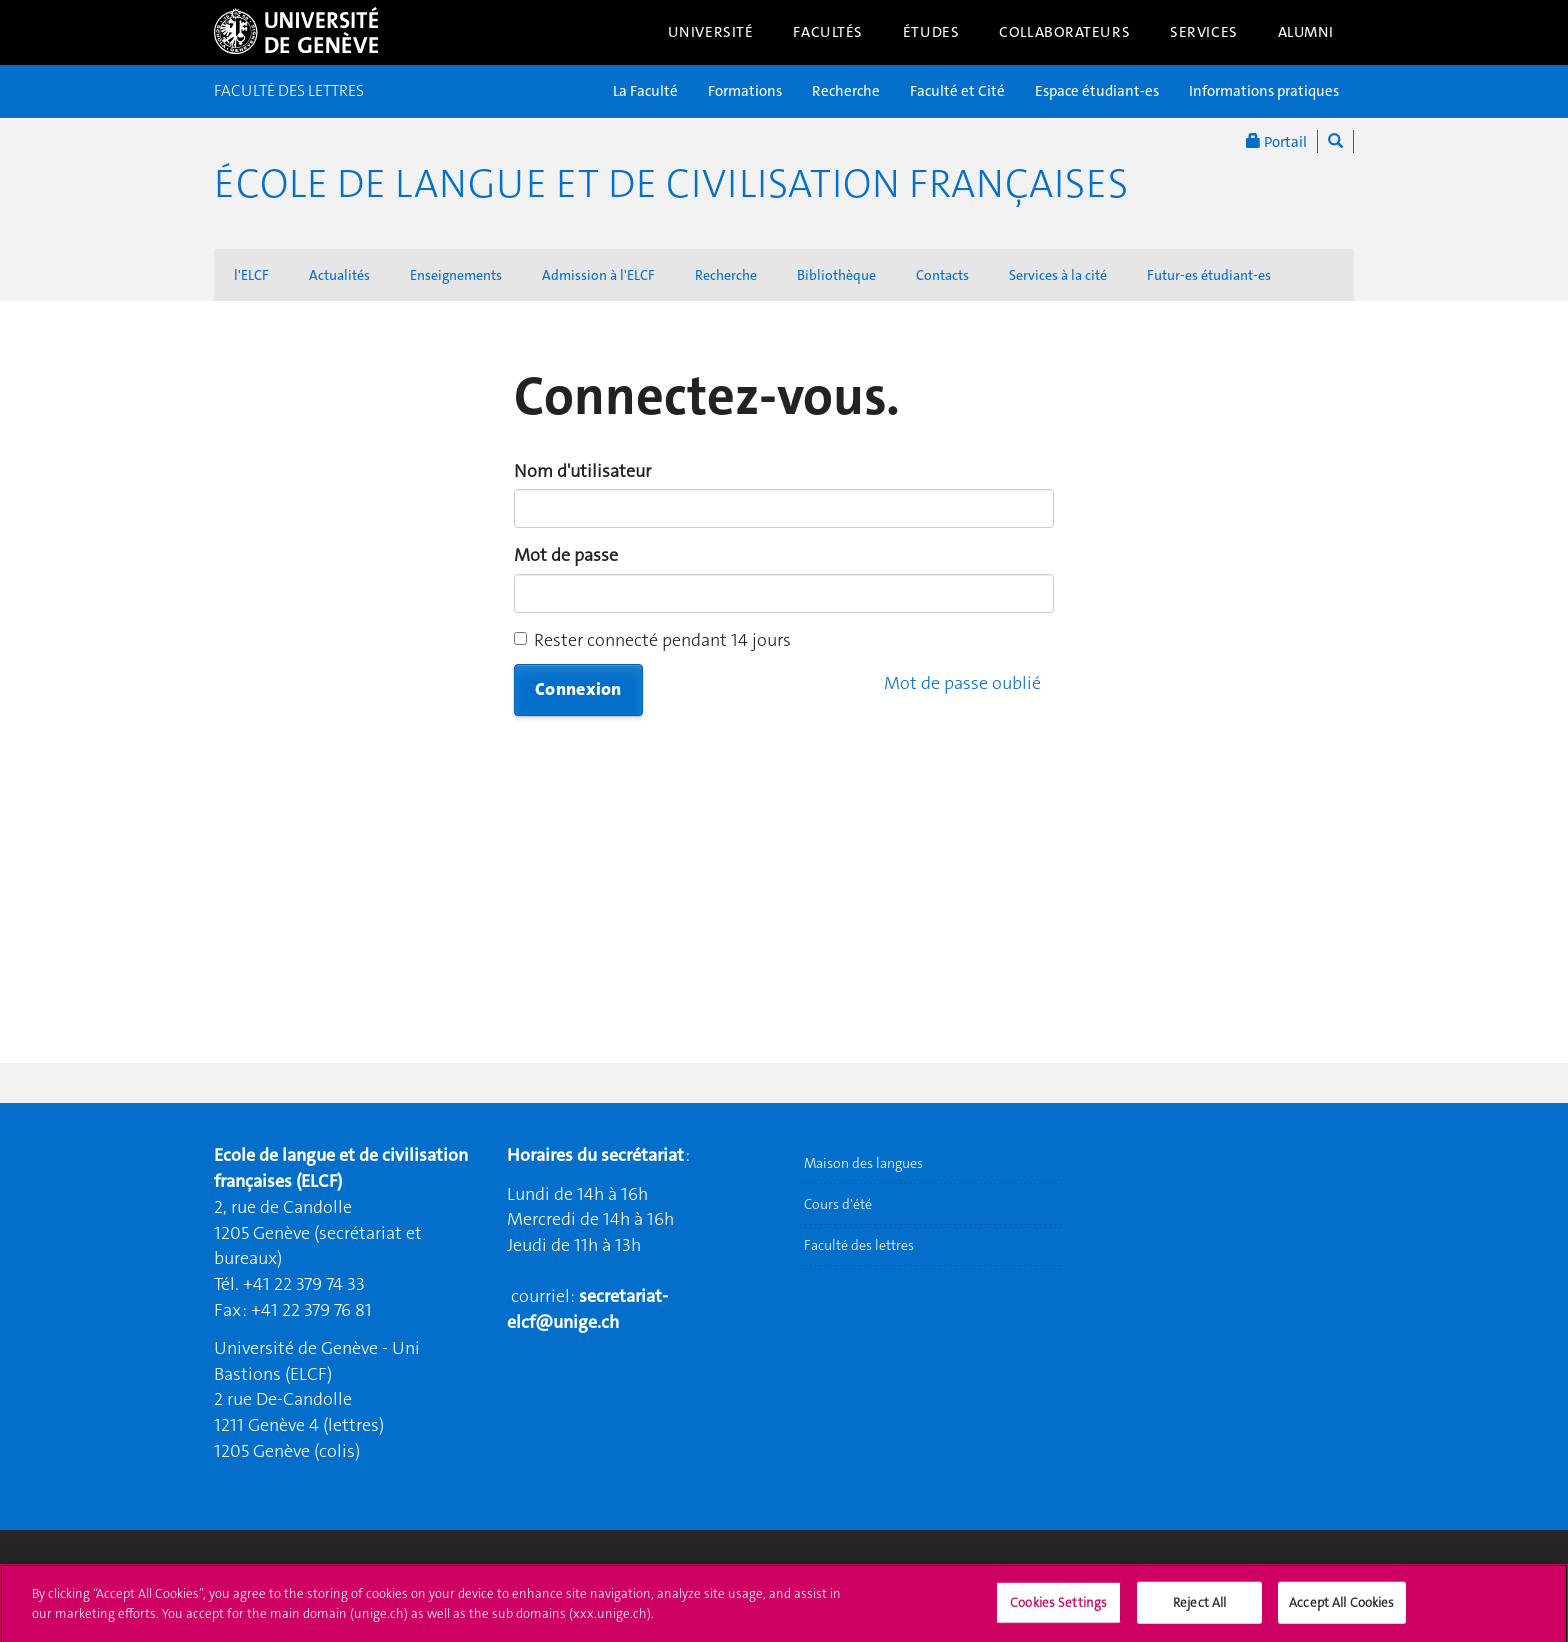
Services (1204, 32)
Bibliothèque (836, 275)
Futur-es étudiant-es (1209, 275)
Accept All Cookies (1341, 1615)
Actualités (339, 275)
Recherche (846, 91)
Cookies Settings (1058, 1615)
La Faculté (645, 91)
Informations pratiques (1264, 91)
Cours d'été (838, 1204)
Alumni (1306, 32)
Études (931, 32)
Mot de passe (566, 555)
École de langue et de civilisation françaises (671, 184)
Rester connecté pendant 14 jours (652, 640)
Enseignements (456, 275)
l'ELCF (251, 275)
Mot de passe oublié (962, 683)
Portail (1276, 141)
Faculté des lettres (859, 1245)
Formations (745, 91)
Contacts (942, 275)
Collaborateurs (1064, 32)
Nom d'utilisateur (582, 471)
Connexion (578, 689)
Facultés (828, 32)
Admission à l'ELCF (598, 275)
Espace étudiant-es (1097, 91)
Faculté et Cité (957, 91)
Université (711, 32)
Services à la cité (1058, 275)
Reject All (1199, 1615)
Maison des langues (863, 1163)
